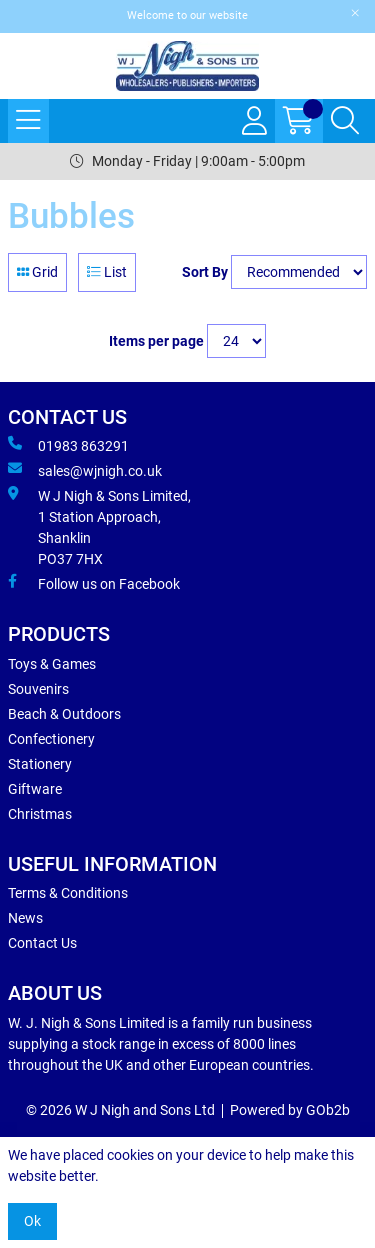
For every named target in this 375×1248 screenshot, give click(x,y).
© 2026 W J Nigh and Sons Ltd (120, 1110)
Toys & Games (52, 664)
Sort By (205, 272)
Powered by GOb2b (290, 1110)
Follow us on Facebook (94, 583)
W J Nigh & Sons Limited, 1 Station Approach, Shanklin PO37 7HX (99, 526)
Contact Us (42, 943)
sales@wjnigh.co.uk (85, 470)
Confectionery (51, 739)
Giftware (35, 789)
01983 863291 (68, 445)
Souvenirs (38, 689)
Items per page (156, 341)
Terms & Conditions (68, 893)
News (25, 918)
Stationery (40, 764)
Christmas (40, 814)
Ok (32, 1221)
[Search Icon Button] (345, 121)
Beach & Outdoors (64, 714)
